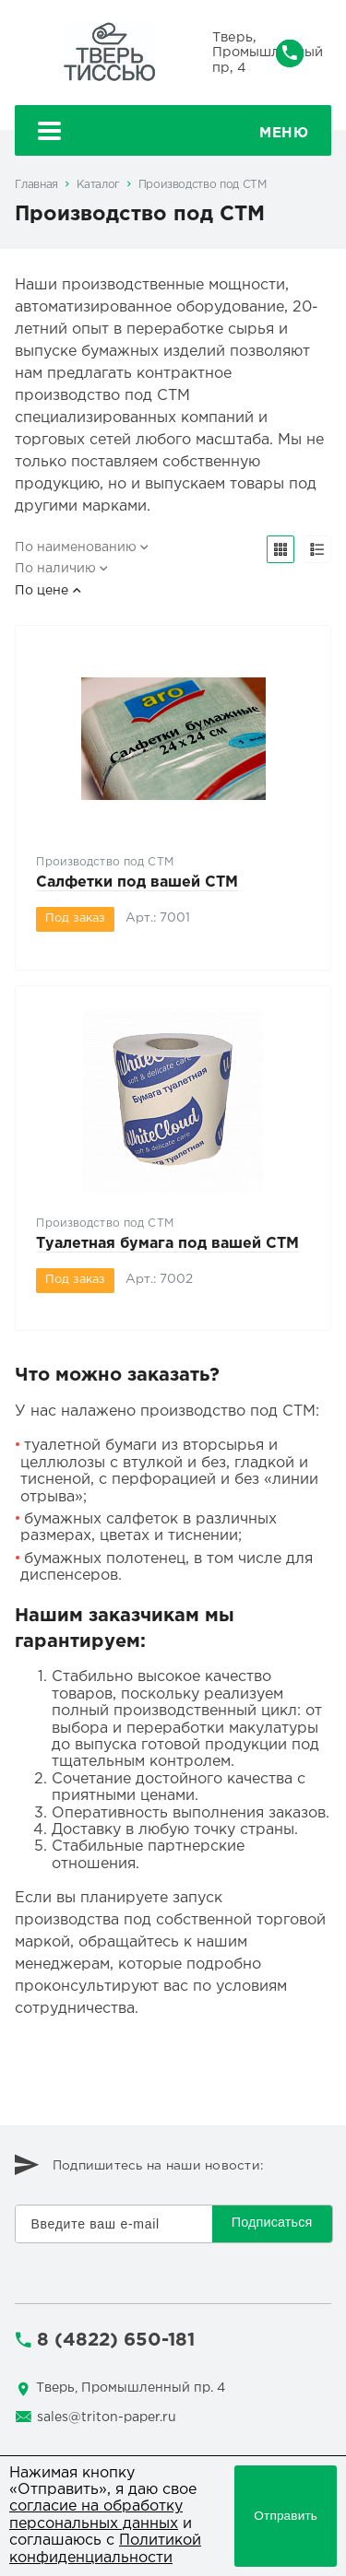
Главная (36, 185)
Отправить (285, 2516)
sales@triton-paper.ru (106, 2417)
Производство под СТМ (202, 185)
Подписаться (272, 2222)
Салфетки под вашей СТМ (137, 882)
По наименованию (76, 547)
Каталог (98, 185)
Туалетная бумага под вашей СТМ (167, 1244)
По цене (41, 590)
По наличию (55, 568)
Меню (173, 133)
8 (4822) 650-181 (116, 2340)
